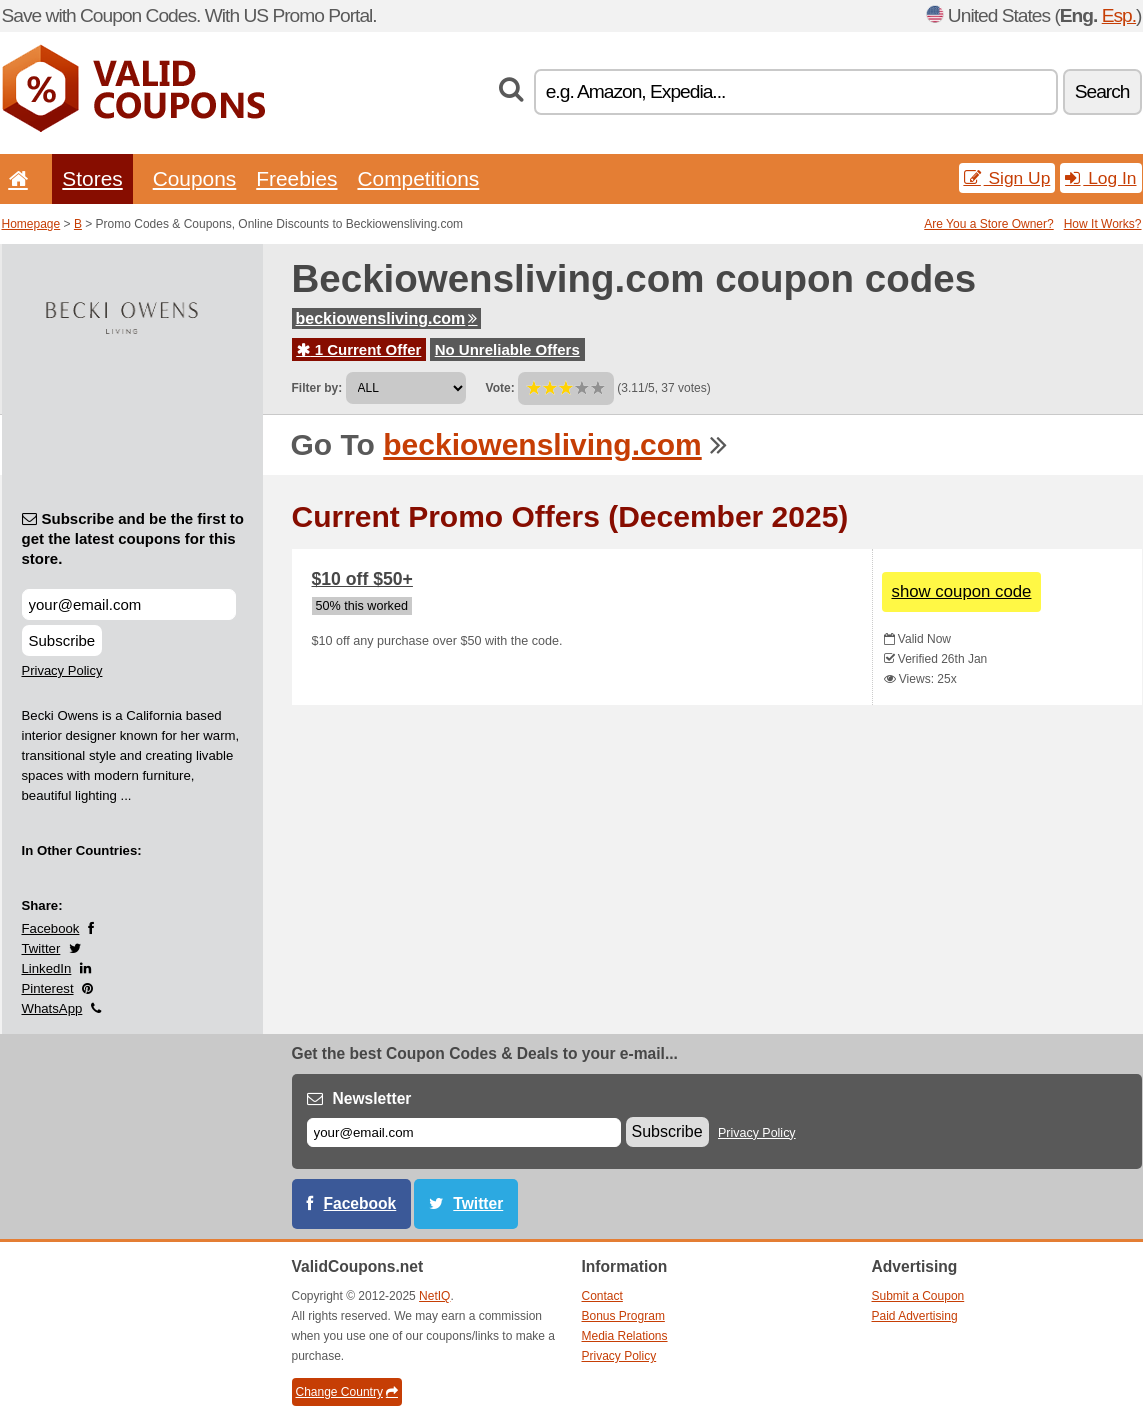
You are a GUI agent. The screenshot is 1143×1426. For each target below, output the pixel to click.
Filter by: (317, 388)
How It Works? (1103, 224)
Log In (1100, 178)
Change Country (347, 1392)
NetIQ (434, 1296)
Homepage (31, 224)
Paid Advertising (915, 1316)
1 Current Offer (359, 349)
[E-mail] (464, 1132)
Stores (92, 178)
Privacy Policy (62, 670)
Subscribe (62, 640)
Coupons (195, 178)
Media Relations (625, 1336)
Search (1102, 91)
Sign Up (1007, 178)
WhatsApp (52, 1008)
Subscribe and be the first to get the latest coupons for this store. (133, 538)
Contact (602, 1296)
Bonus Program (623, 1316)
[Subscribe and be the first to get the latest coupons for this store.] (129, 604)
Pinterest (48, 988)
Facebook (51, 928)
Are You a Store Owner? (988, 224)
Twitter (41, 948)
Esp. (1119, 15)
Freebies (296, 178)
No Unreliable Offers (507, 349)
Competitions (418, 178)
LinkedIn (47, 968)
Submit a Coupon (918, 1296)
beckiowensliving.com (387, 318)
